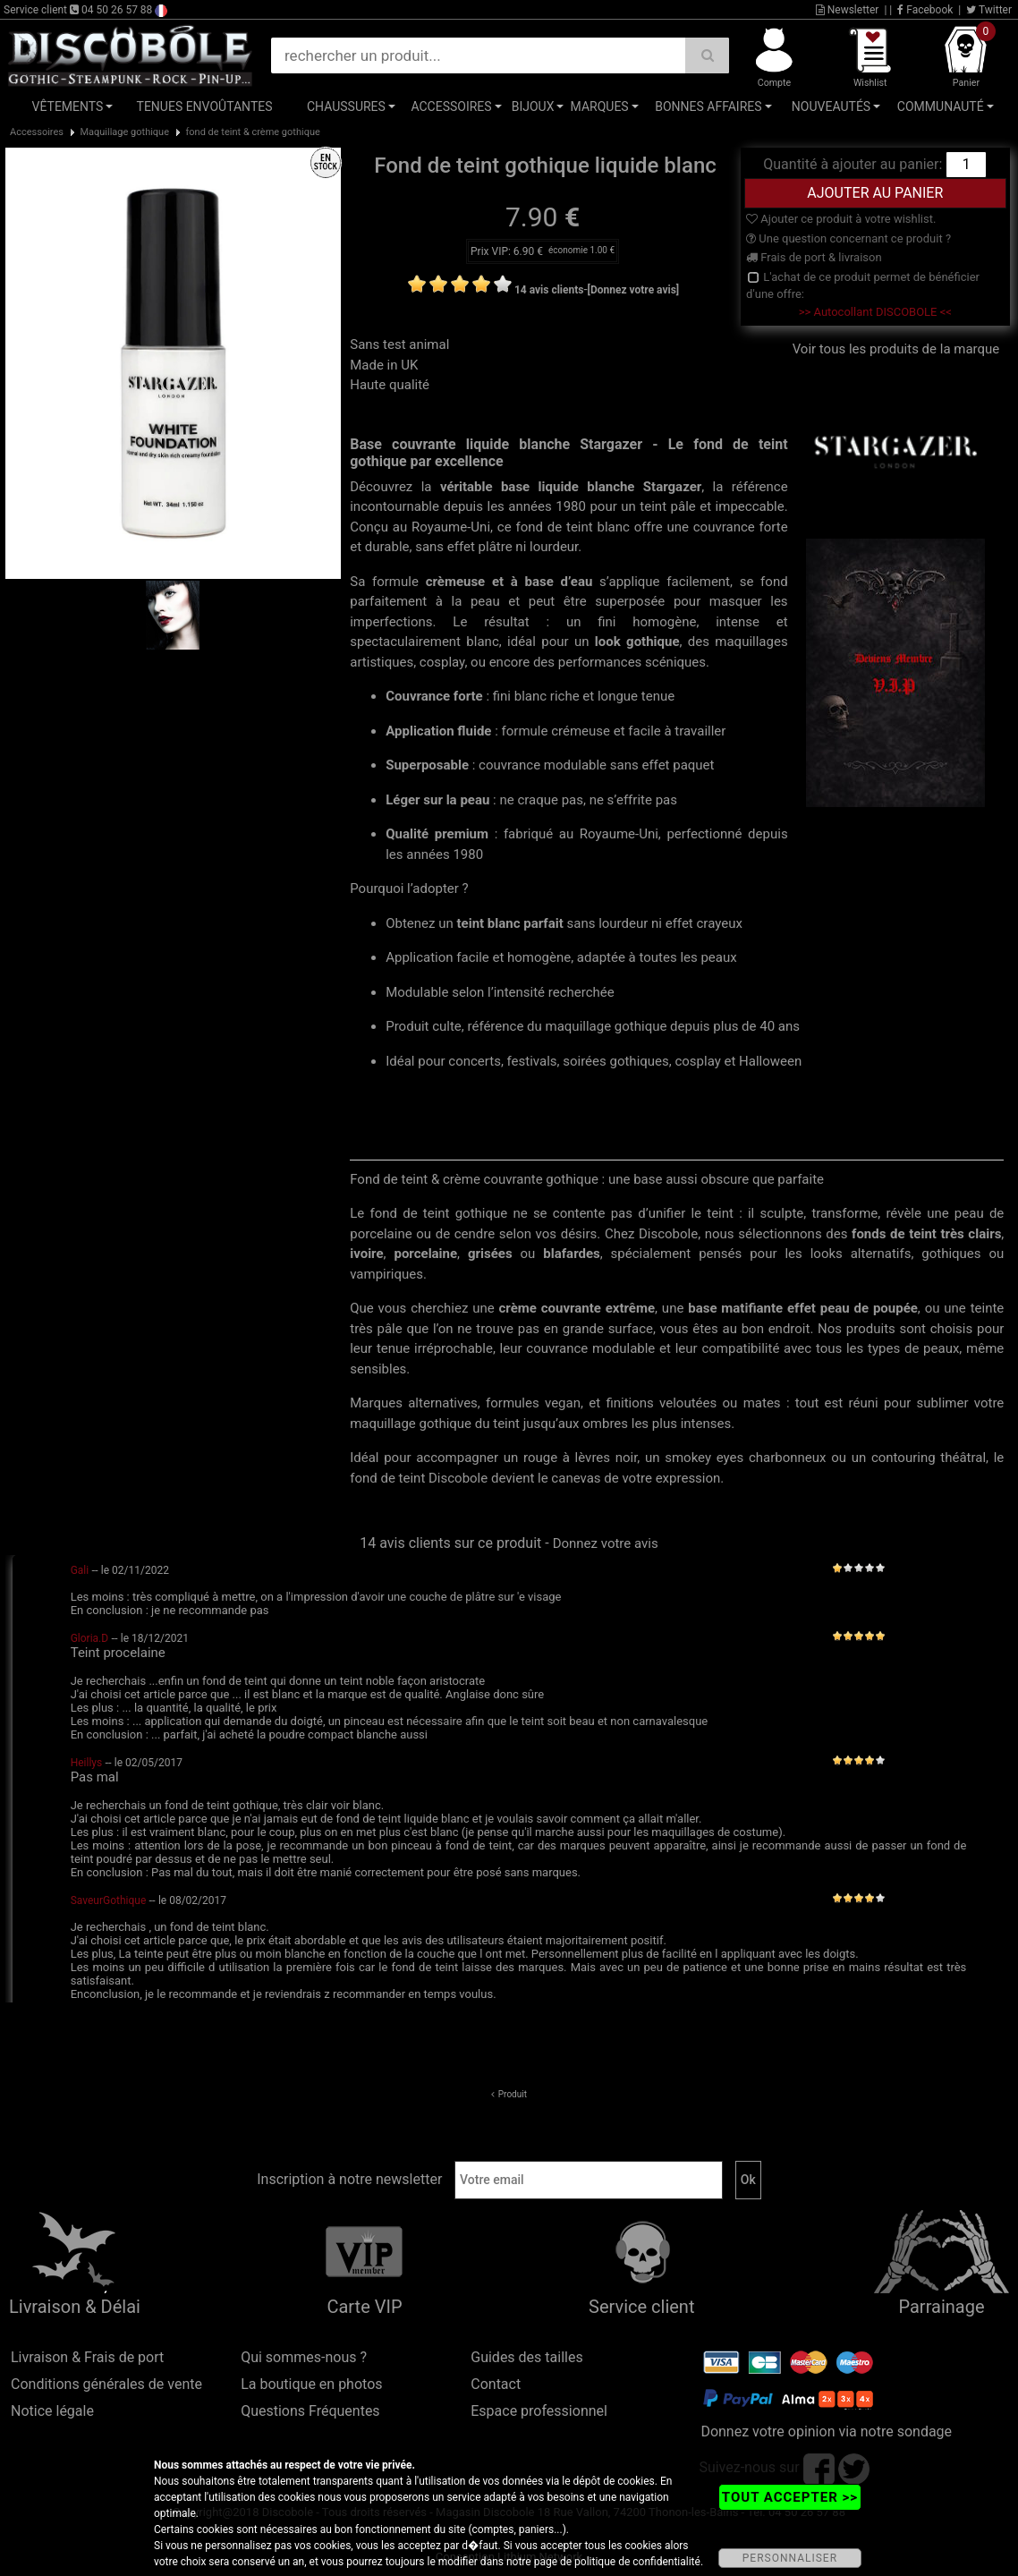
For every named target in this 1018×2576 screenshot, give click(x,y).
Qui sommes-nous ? (304, 2357)
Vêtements (68, 106)
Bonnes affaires (708, 106)
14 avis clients (549, 290)
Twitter (989, 10)
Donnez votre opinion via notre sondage (826, 2431)
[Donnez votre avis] (634, 290)
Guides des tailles (526, 2357)
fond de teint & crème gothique (253, 132)
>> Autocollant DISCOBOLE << (875, 312)
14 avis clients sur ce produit (450, 1543)
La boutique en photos (311, 2384)
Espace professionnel (539, 2410)
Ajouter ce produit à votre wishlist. (841, 218)
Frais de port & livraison (814, 257)
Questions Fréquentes (310, 2410)
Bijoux (533, 106)
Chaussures (346, 106)
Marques (600, 106)
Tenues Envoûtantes (205, 106)
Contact (496, 2384)
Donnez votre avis (605, 1543)
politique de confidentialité (637, 2561)
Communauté (940, 106)
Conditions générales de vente (106, 2384)
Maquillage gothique (124, 132)
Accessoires (451, 106)
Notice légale (52, 2410)
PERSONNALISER (789, 2558)
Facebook (925, 10)
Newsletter (847, 10)
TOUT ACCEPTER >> (790, 2497)
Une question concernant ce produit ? (848, 238)
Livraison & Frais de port (87, 2357)
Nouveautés (831, 106)
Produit (512, 2094)
